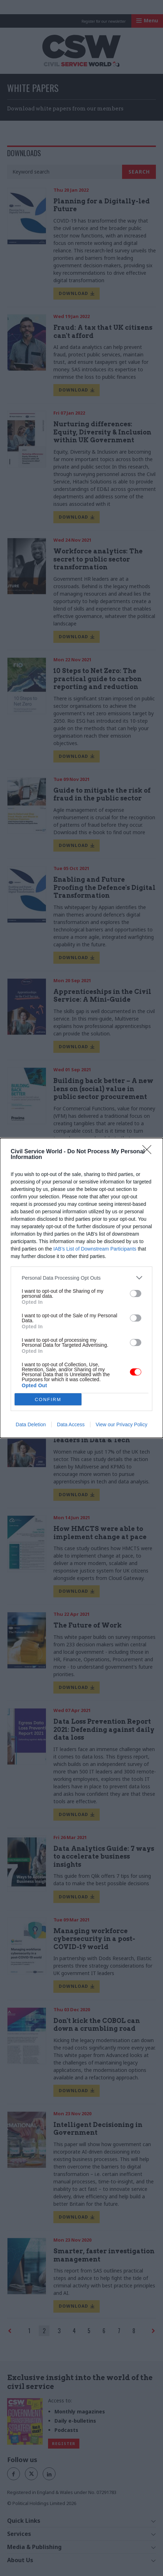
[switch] (135, 1293)
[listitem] (81, 1277)
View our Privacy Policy (121, 1424)
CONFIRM (48, 1399)
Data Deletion (31, 1424)
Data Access (71, 1424)
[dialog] (81, 1288)
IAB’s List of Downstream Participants (94, 1249)
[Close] (149, 1152)
